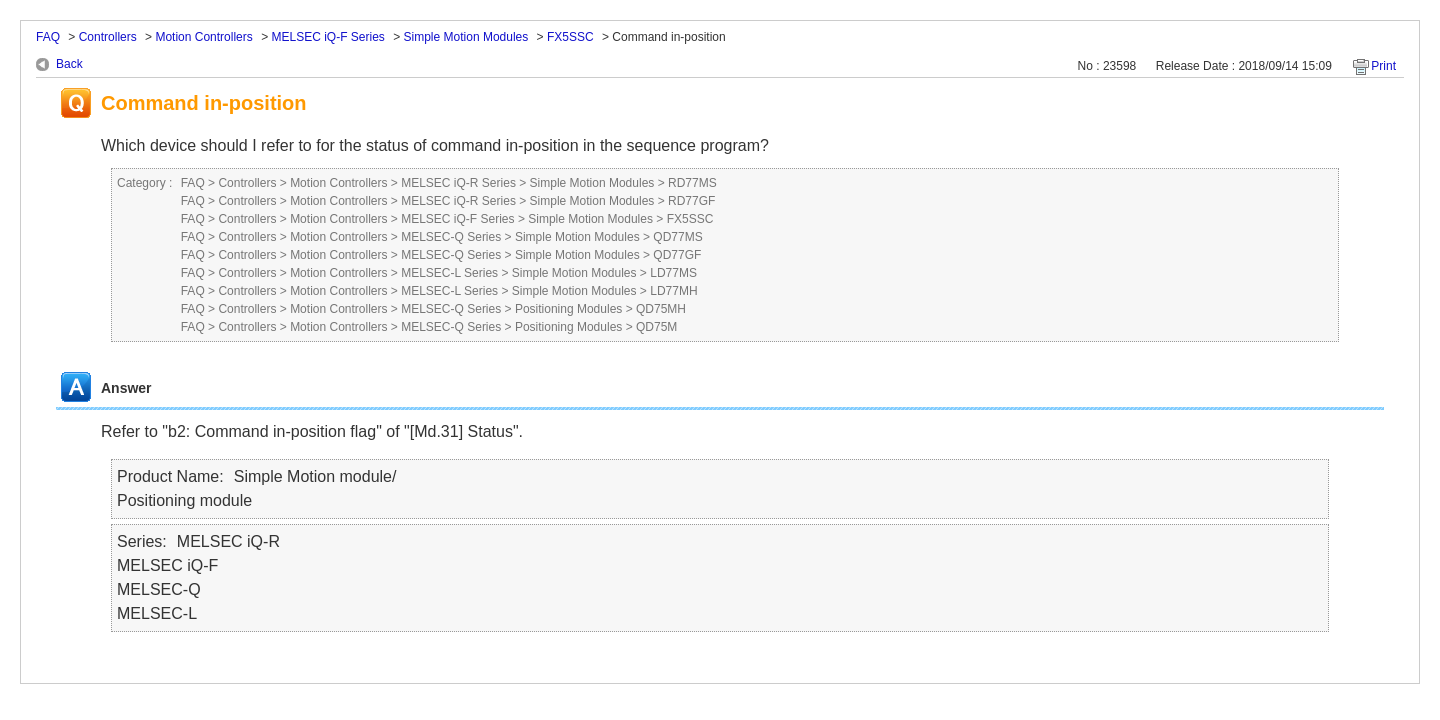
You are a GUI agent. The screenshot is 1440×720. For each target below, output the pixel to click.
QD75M (656, 327)
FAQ (48, 37)
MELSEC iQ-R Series (458, 183)
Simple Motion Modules (466, 37)
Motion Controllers (203, 37)
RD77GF (691, 201)
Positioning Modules (568, 309)
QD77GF (677, 255)
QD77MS (677, 237)
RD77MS (692, 183)
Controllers (108, 37)
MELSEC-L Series (449, 273)
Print (1383, 66)
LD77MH (673, 291)
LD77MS (673, 273)
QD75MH (661, 309)
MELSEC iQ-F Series (327, 37)
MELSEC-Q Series (451, 237)
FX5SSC (570, 37)
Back (69, 64)
